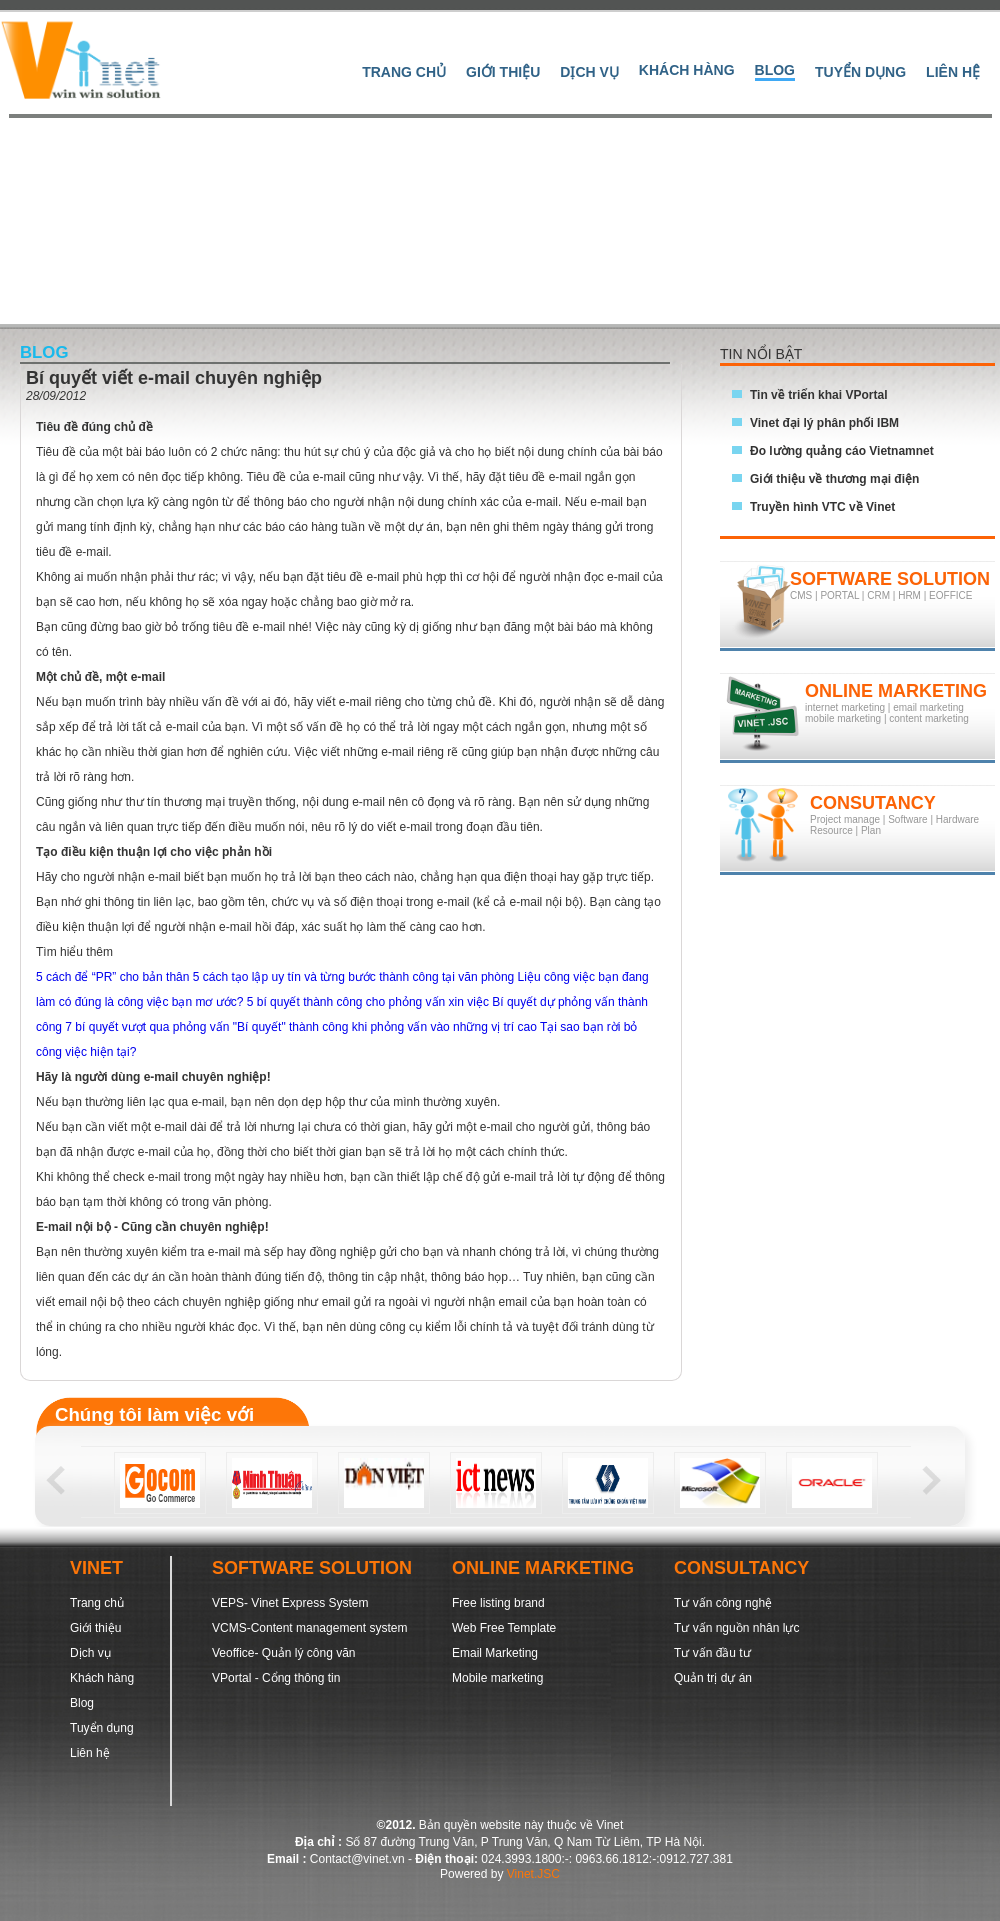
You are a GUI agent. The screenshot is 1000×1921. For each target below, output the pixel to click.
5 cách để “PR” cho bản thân (114, 977)
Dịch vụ (589, 72)
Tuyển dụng (860, 72)
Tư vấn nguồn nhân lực (736, 1628)
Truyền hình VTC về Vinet (822, 507)
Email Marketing (495, 1653)
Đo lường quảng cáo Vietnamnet (842, 451)
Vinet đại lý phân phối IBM (824, 423)
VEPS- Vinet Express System (290, 1603)
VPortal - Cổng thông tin (276, 1678)
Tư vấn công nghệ (723, 1603)
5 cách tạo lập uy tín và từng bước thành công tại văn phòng (355, 977)
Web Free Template (504, 1628)
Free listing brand (498, 1603)
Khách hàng (687, 70)
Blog (775, 70)
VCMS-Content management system (309, 1628)
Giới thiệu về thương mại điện (834, 479)
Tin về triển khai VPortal (818, 395)
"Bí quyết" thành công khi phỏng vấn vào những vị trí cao (386, 1027)
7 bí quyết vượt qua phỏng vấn (148, 1027)
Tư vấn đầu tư (712, 1653)
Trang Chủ (404, 72)
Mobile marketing (497, 1678)
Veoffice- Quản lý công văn (284, 1653)
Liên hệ (953, 72)
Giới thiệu (503, 72)
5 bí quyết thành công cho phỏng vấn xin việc (369, 1002)
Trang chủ (97, 1603)
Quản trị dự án (713, 1678)
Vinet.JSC (533, 1874)
